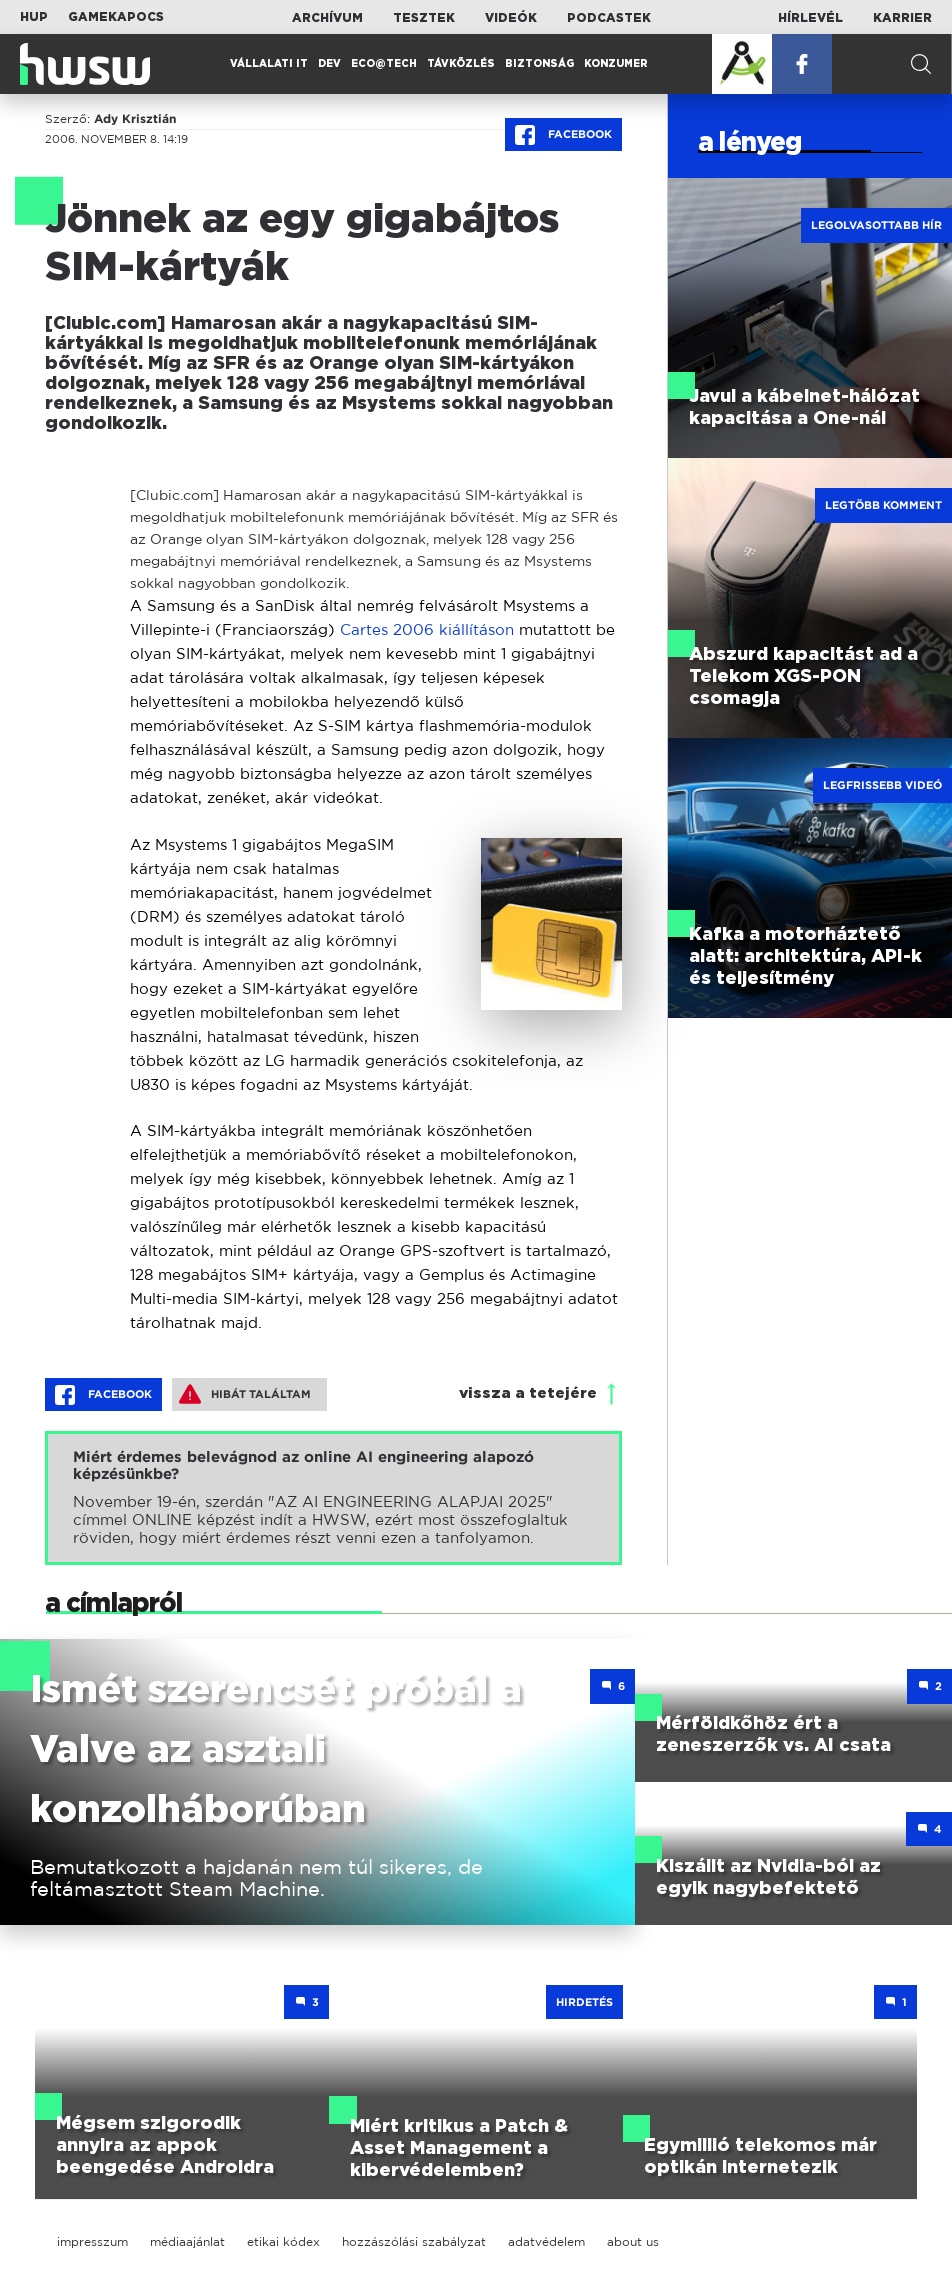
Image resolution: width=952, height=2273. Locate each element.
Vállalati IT (269, 64)
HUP (34, 17)
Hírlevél (810, 18)
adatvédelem (546, 2241)
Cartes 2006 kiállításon (427, 629)
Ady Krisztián (135, 119)
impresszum (92, 2241)
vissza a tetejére (528, 1393)
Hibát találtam (245, 1394)
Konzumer (616, 64)
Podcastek (609, 18)
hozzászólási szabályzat (414, 2241)
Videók (511, 18)
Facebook (563, 135)
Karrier (902, 18)
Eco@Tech (384, 64)
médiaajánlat (187, 2241)
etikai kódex (283, 2241)
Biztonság (539, 64)
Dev (329, 64)
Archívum (327, 18)
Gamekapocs (116, 17)
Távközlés (461, 64)
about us (633, 2241)
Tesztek (424, 18)
